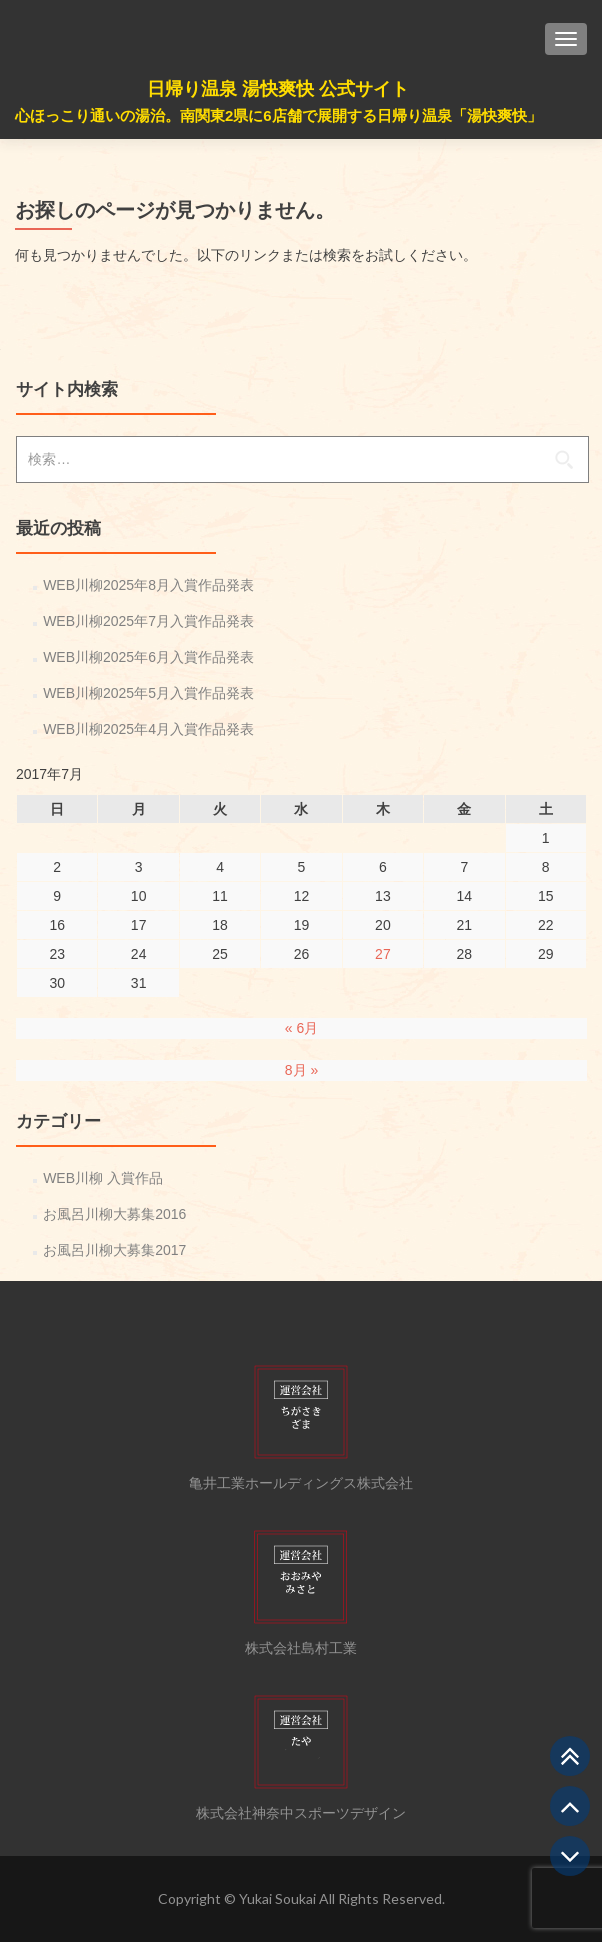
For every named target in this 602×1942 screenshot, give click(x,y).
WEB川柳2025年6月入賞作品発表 (148, 657)
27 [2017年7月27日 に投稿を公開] (383, 954)
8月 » (301, 1070)
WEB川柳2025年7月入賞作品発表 (148, 621)
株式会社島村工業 (301, 1648)
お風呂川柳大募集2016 (114, 1214)
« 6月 (301, 1028)
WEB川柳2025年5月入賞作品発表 (148, 693)
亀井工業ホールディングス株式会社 (301, 1483)
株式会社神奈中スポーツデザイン (301, 1813)
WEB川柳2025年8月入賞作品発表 (148, 585)
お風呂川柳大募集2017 (114, 1250)
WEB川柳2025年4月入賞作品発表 (148, 729)
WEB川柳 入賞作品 (103, 1178)
